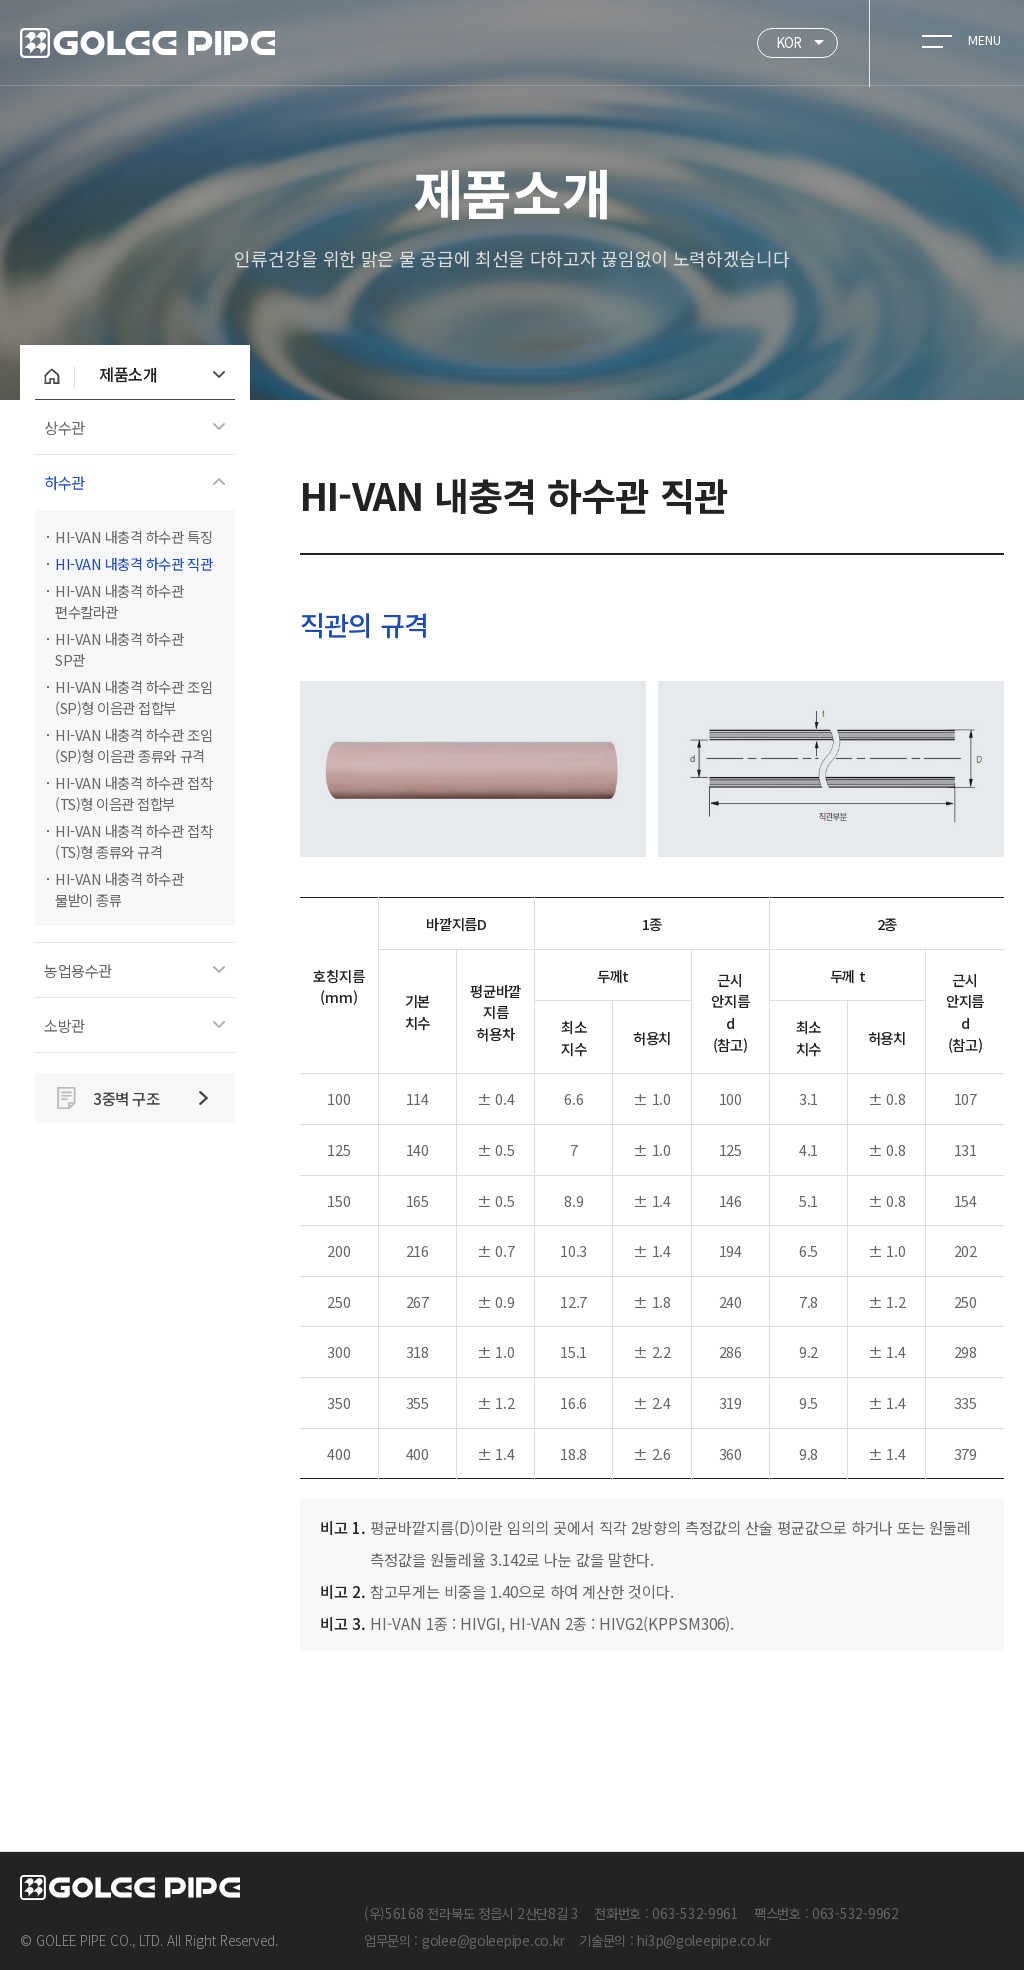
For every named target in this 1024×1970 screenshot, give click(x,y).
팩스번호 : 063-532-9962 (826, 1913)
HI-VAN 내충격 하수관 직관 (133, 563)
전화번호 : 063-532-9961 (666, 1913)
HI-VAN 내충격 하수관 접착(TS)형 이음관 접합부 (133, 793)
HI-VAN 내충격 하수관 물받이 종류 (119, 889)
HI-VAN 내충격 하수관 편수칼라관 (119, 601)
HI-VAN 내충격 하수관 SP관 (119, 649)
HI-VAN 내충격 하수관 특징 (133, 536)
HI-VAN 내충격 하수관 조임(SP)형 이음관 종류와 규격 (133, 745)
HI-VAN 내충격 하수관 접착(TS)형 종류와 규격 (133, 841)
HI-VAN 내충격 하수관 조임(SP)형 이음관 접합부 (133, 697)
